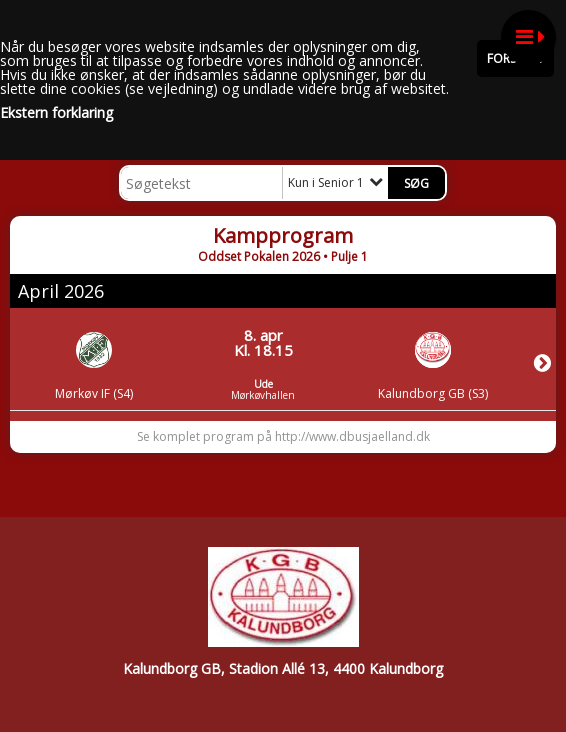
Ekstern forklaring (56, 113)
